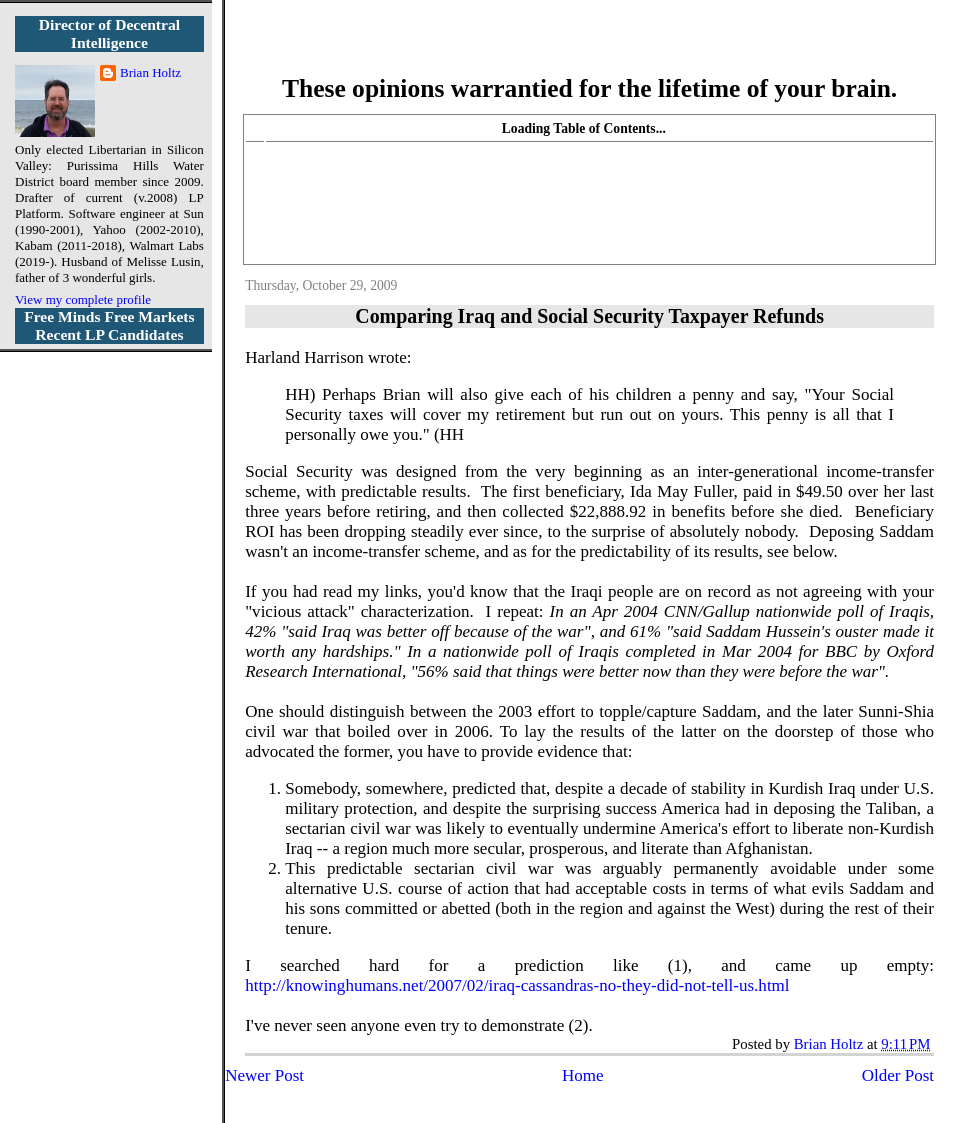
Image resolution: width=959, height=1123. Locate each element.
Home (583, 1075)
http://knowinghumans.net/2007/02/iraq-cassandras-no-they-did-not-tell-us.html (517, 985)
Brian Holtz (150, 72)
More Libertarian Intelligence (589, 49)
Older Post (898, 1075)
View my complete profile (83, 299)
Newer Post (264, 1075)
